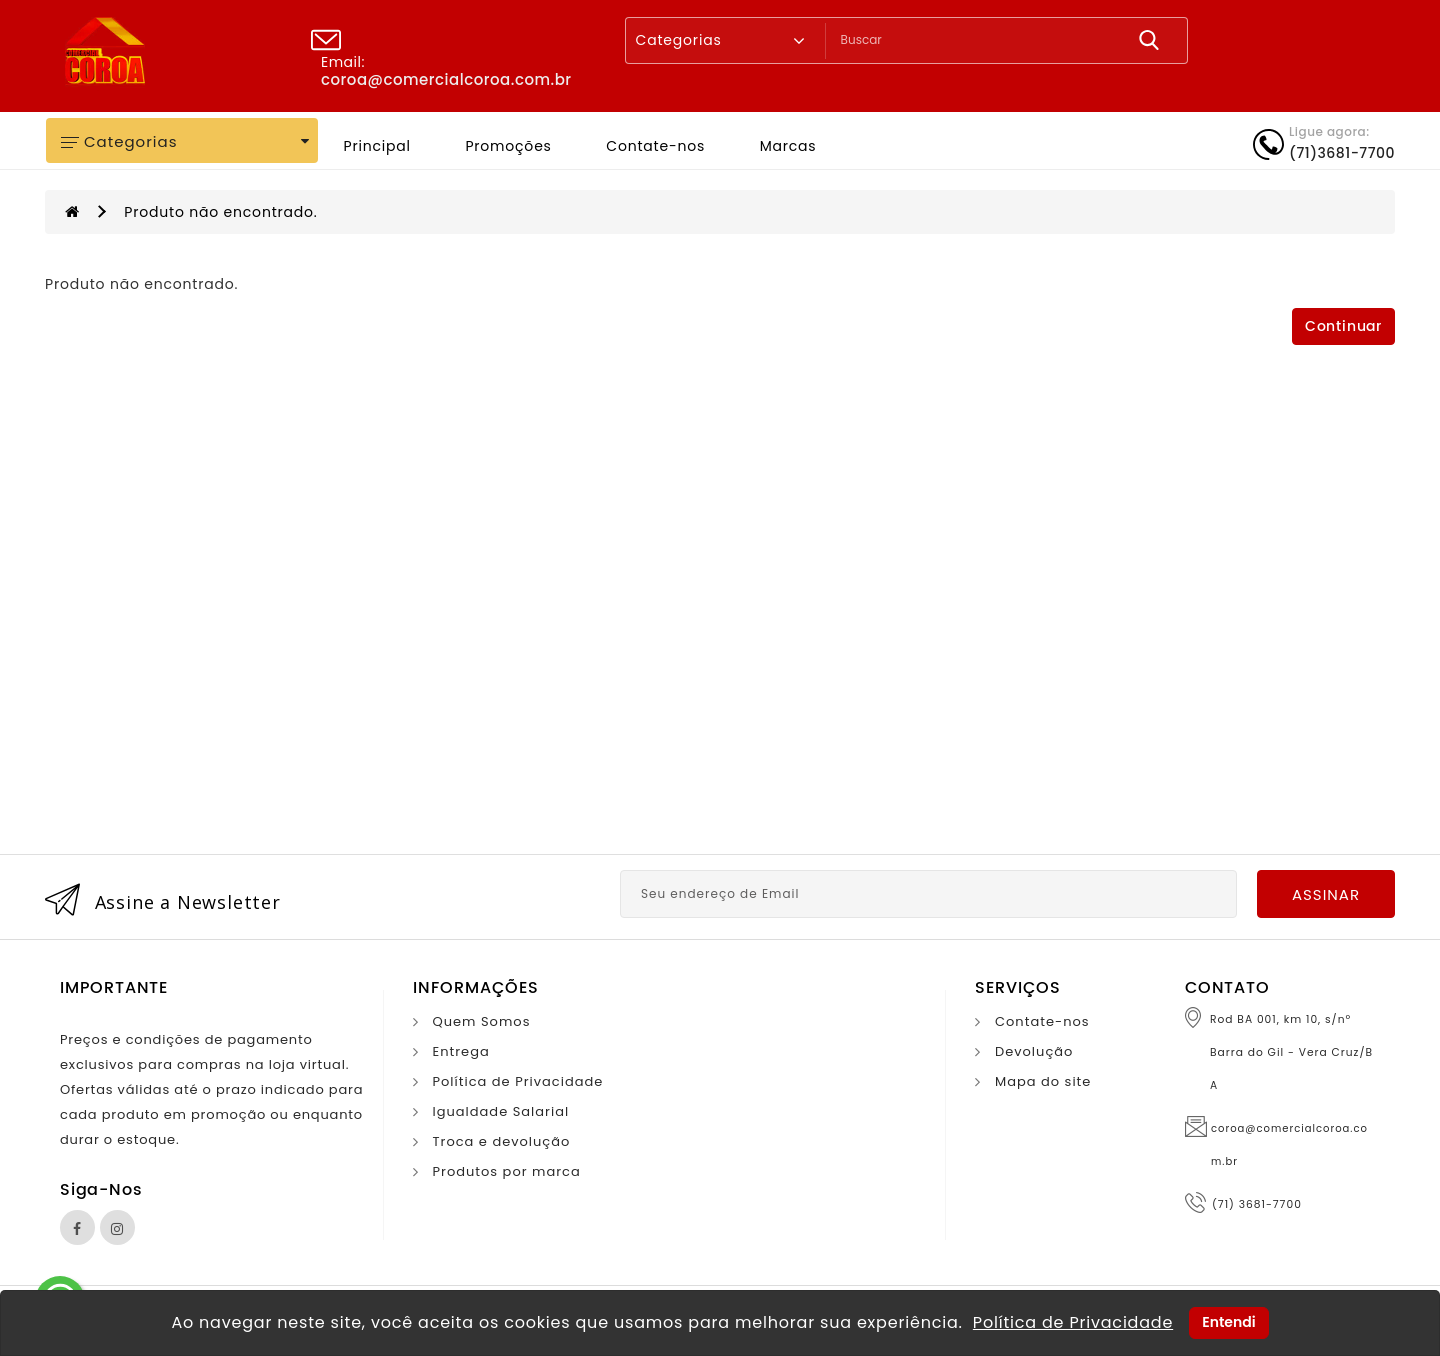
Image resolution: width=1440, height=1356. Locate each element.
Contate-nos (655, 146)
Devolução (1034, 1051)
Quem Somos (482, 1021)
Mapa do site (1043, 1081)
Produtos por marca (507, 1171)
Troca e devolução (502, 1141)
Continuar (1343, 326)
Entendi (1228, 1322)
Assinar (1326, 894)
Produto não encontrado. (220, 212)
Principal (377, 146)
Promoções (508, 146)
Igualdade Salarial (501, 1111)
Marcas (788, 146)
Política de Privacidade (518, 1081)
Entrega (461, 1051)
